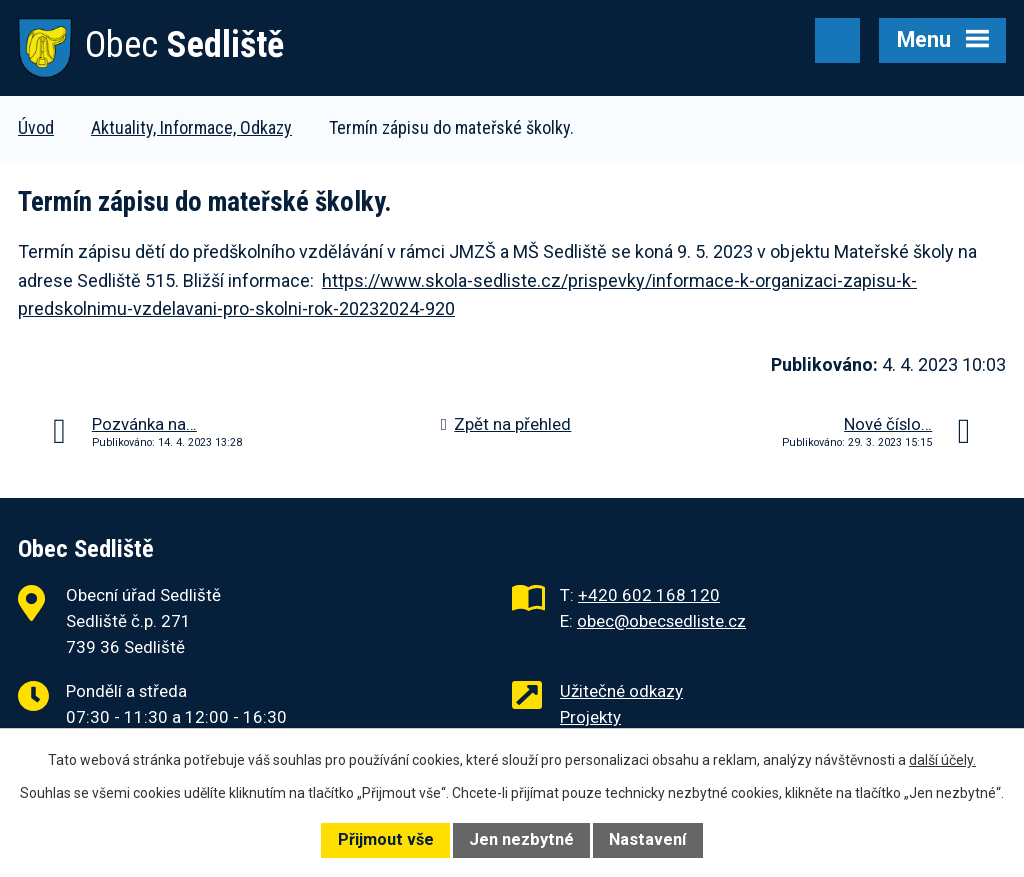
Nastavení (647, 839)
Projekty (590, 717)
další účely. (942, 760)
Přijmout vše (386, 839)
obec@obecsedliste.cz (661, 621)
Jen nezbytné (521, 839)
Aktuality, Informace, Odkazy (191, 127)
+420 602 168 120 (649, 595)
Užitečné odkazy (621, 691)
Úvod (36, 127)
